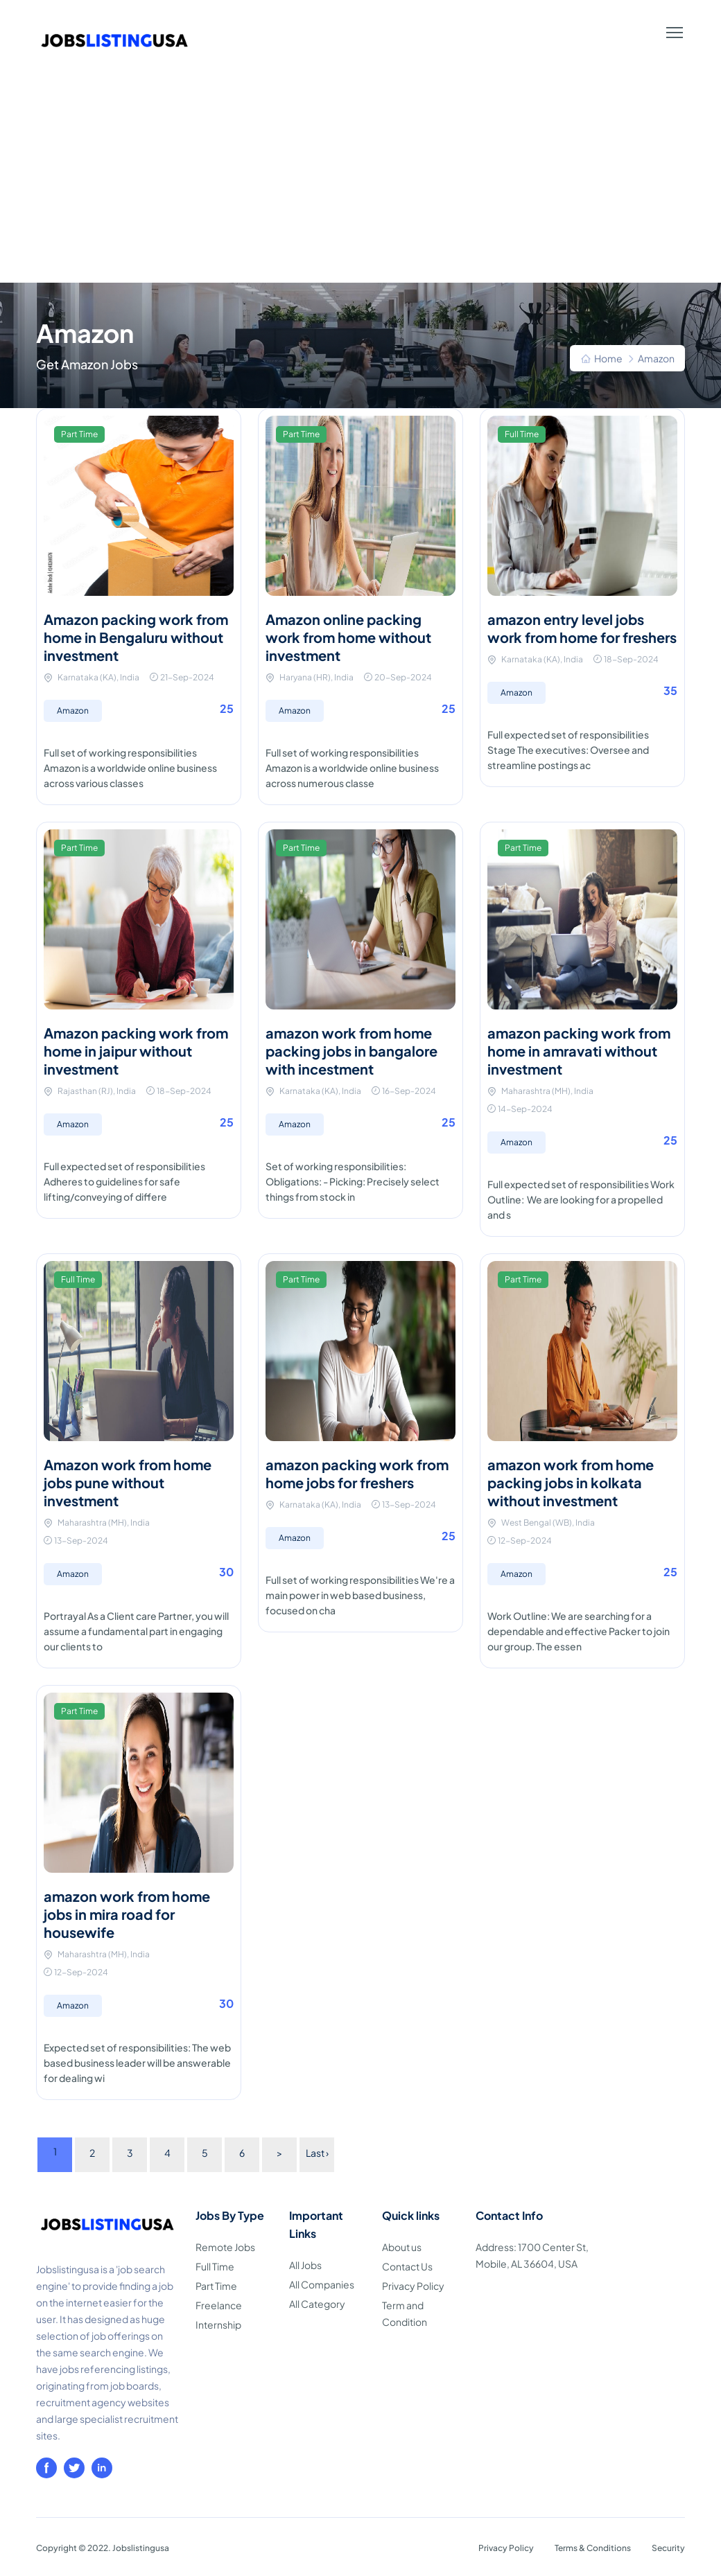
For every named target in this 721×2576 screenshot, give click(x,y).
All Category (317, 2303)
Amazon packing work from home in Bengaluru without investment (136, 637)
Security (668, 2548)
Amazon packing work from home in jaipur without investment (136, 1050)
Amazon (73, 710)
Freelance (219, 2305)
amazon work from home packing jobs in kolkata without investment (570, 1482)
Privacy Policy (413, 2285)
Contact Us (407, 2266)
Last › (317, 2152)
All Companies (321, 2284)
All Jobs (305, 2265)
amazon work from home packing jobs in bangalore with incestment (351, 1050)
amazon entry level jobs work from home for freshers (582, 628)
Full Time (215, 2266)
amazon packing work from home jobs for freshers (357, 1473)
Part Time (216, 2285)
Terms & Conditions (593, 2548)
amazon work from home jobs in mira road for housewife (127, 1914)
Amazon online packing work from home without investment (348, 637)
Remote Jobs (225, 2247)
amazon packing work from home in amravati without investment (578, 1050)
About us (402, 2247)
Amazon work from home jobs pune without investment (127, 1482)
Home (608, 358)
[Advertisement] (360, 179)
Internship (218, 2324)
